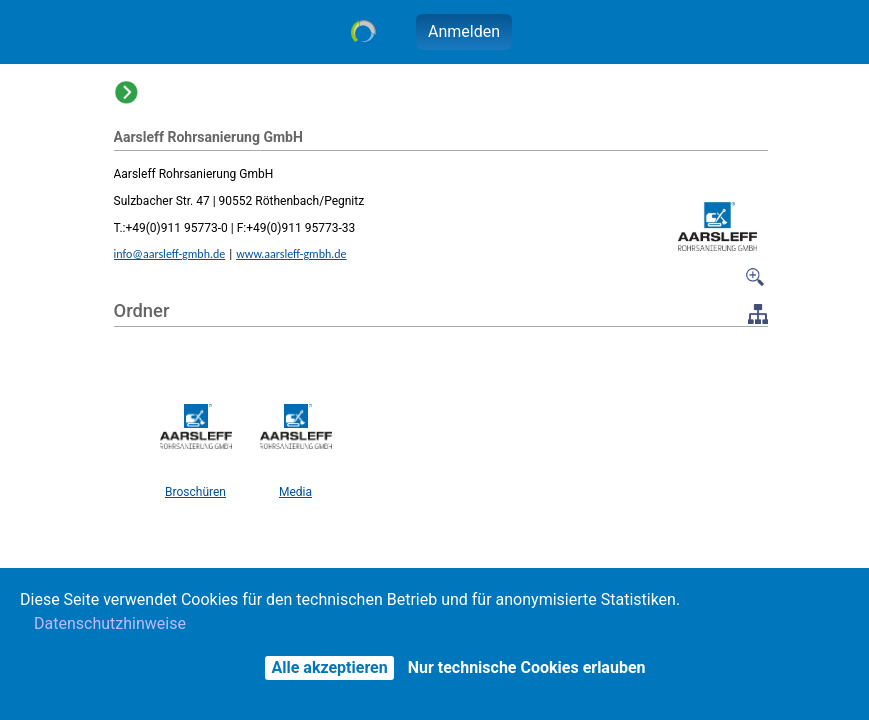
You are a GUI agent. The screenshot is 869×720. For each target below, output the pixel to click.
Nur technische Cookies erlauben (527, 667)
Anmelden (464, 31)
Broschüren (195, 492)
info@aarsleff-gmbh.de (170, 254)
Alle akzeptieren (329, 667)
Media (295, 492)
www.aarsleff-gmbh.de (291, 254)
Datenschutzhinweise (110, 623)
